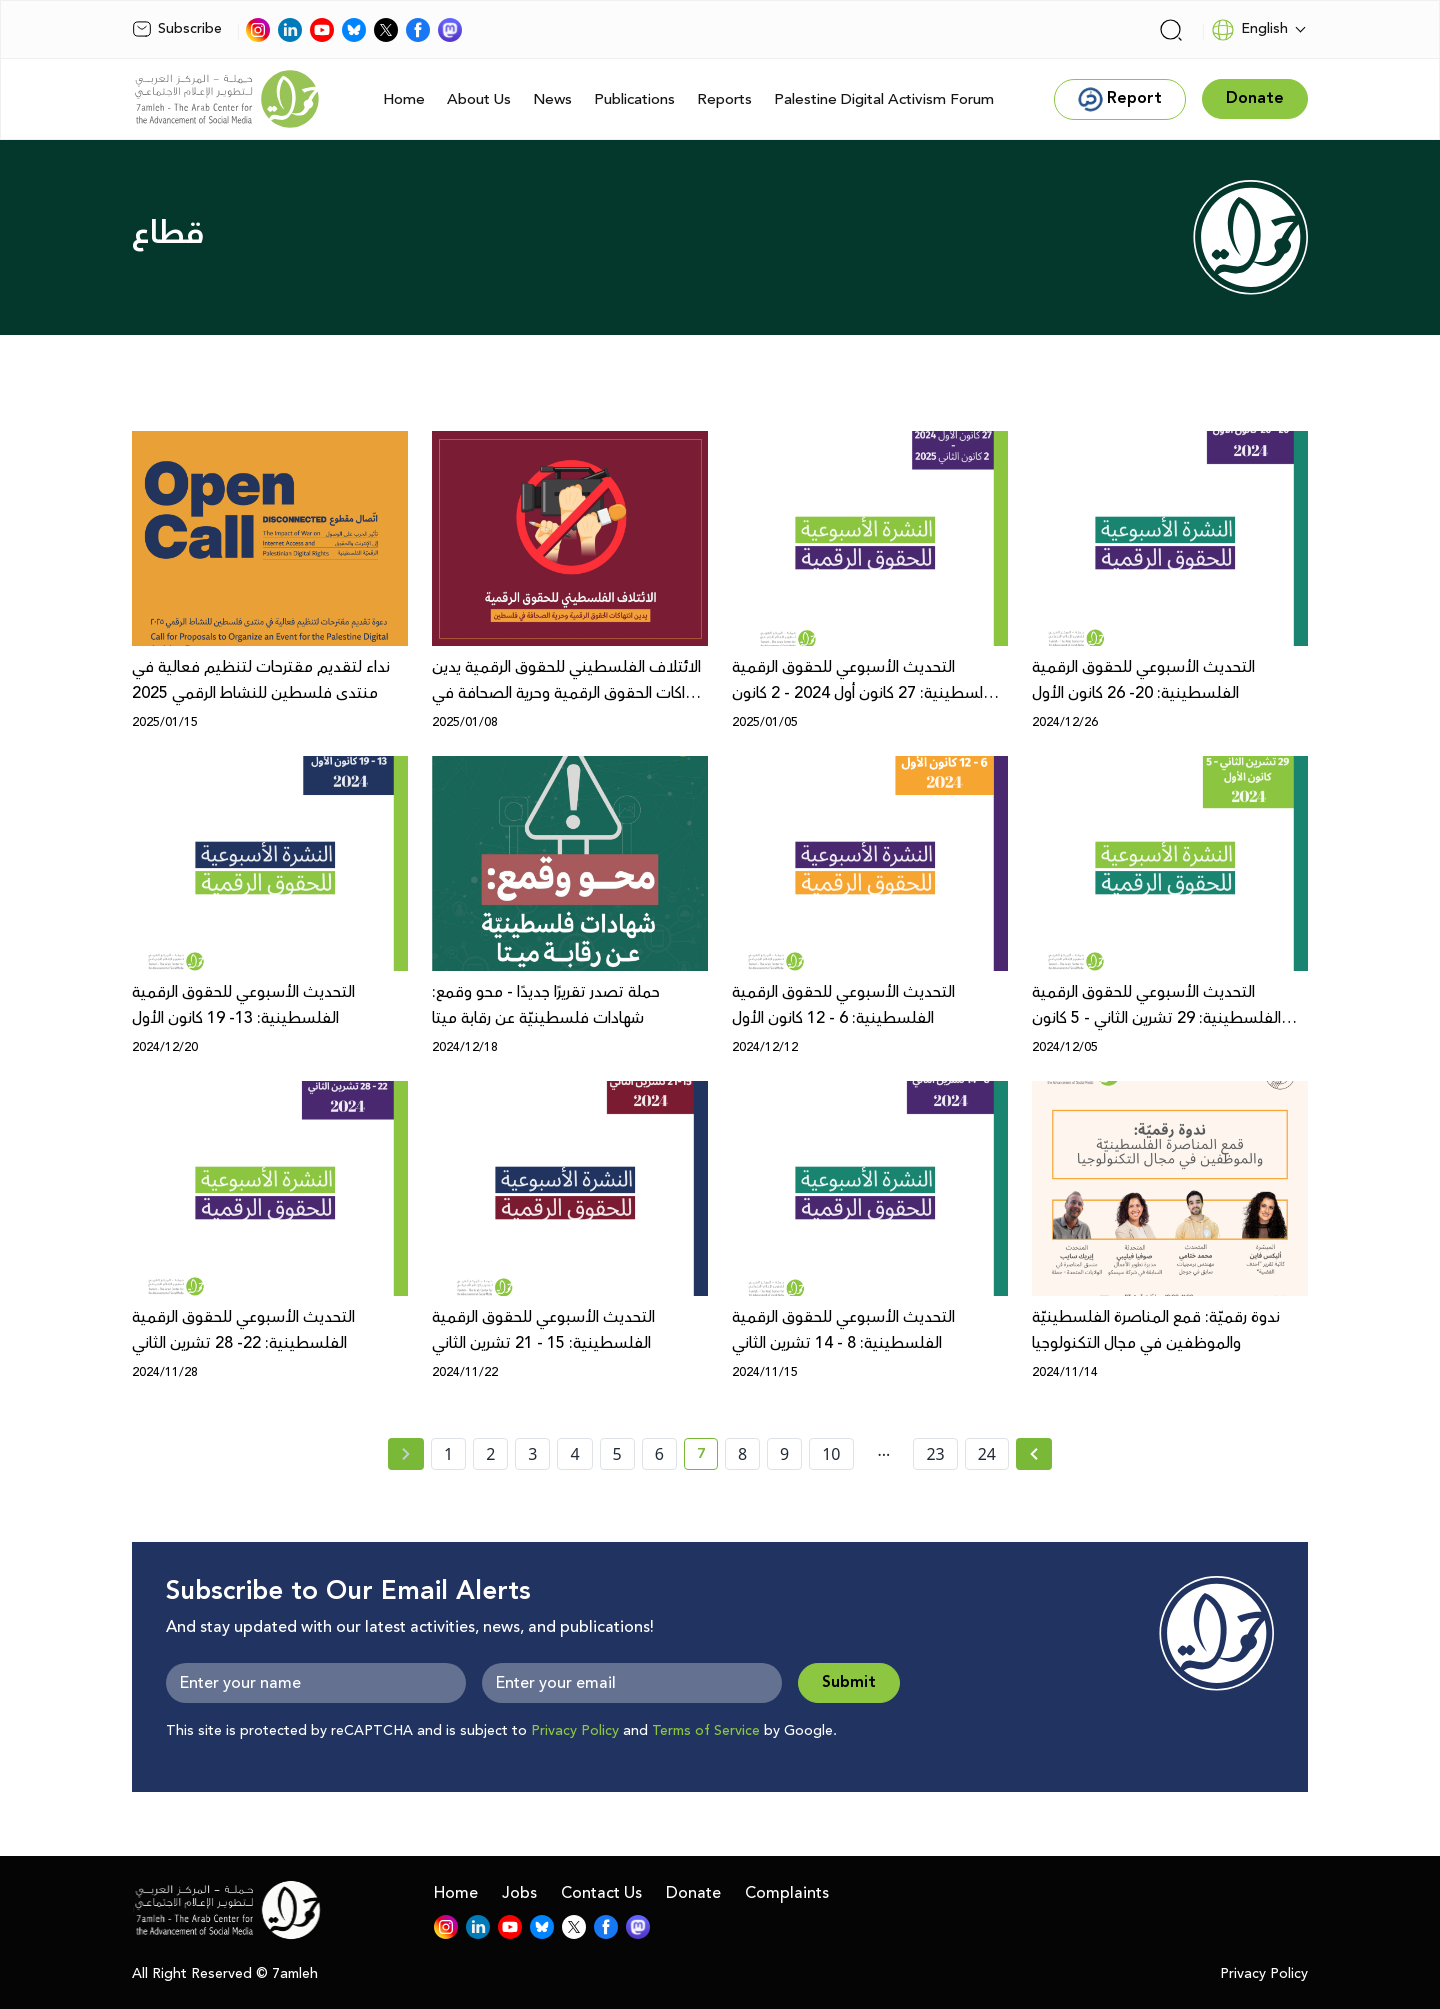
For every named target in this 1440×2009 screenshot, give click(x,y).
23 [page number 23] (935, 1454)
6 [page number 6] (659, 1454)
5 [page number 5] (617, 1454)
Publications (634, 99)
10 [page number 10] (831, 1454)
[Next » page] (1034, 1454)
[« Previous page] (406, 1454)
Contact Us (601, 1893)
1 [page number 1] (448, 1454)
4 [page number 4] (574, 1454)
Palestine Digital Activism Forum (884, 99)
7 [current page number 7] (707, 1457)
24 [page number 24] (987, 1454)
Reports (724, 99)
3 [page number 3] (532, 1454)
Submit (849, 1682)
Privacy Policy (575, 1731)
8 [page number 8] (742, 1454)
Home (404, 99)
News (552, 99)
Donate (693, 1893)
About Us (479, 99)
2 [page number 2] (490, 1454)
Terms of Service (706, 1731)
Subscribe (177, 29)
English (1249, 30)
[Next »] (1034, 1454)
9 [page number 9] (784, 1454)
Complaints (787, 1893)
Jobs (519, 1893)
